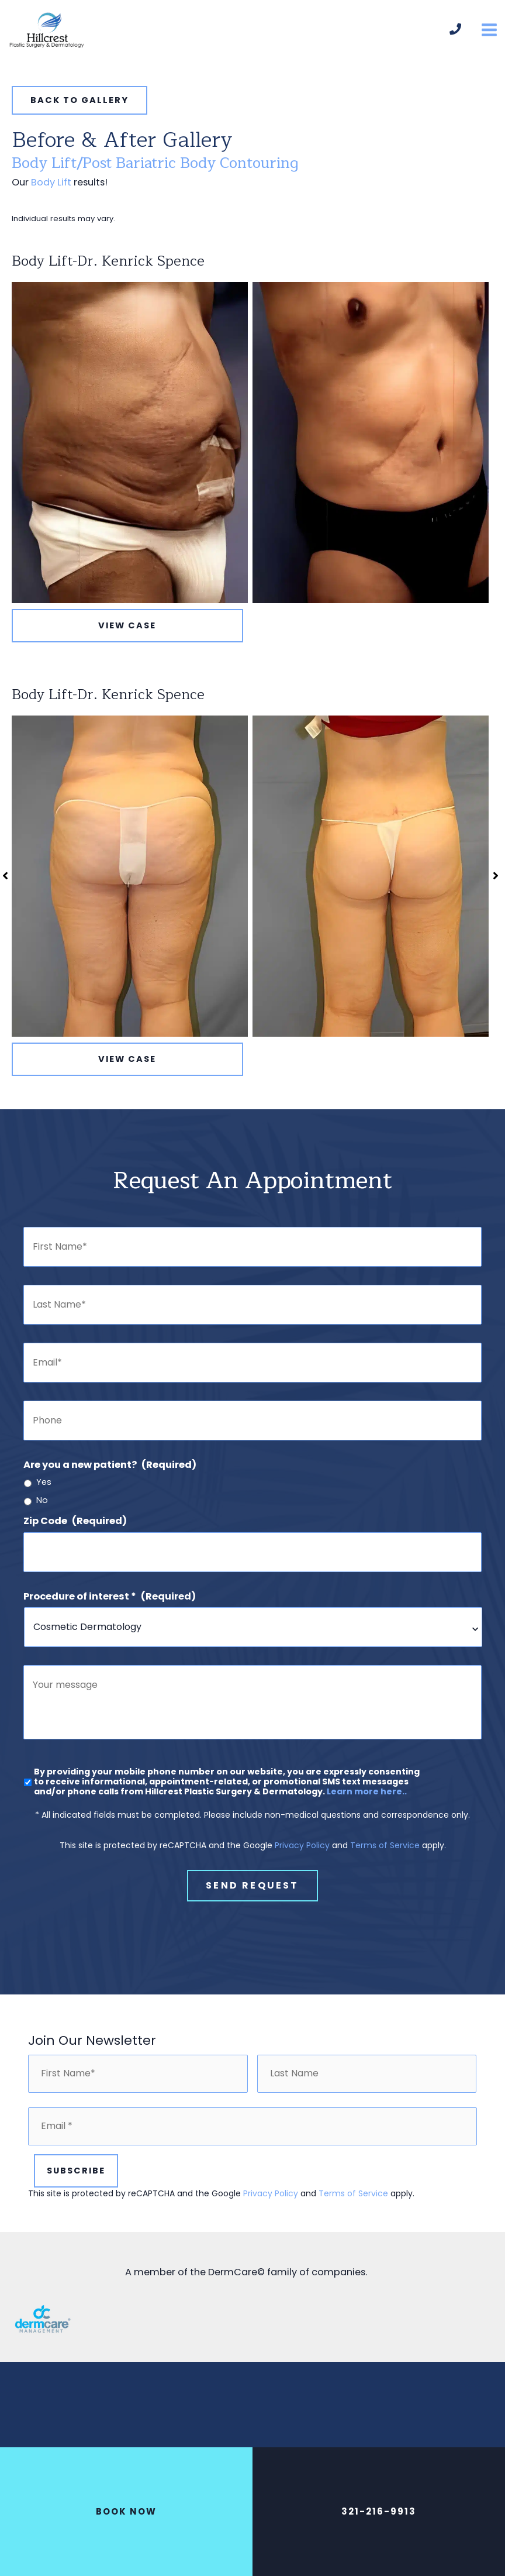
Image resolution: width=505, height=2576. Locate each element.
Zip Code (75, 1535)
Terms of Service (385, 1879)
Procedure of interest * (109, 1611)
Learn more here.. (367, 1825)
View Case (127, 640)
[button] (79, 115)
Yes (43, 1497)
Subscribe (76, 2197)
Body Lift (51, 197)
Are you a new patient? (109, 1479)
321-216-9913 (378, 2511)
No (42, 1515)
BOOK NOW (126, 2511)
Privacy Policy (302, 1879)
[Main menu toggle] (489, 38)
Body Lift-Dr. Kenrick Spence (108, 275)
